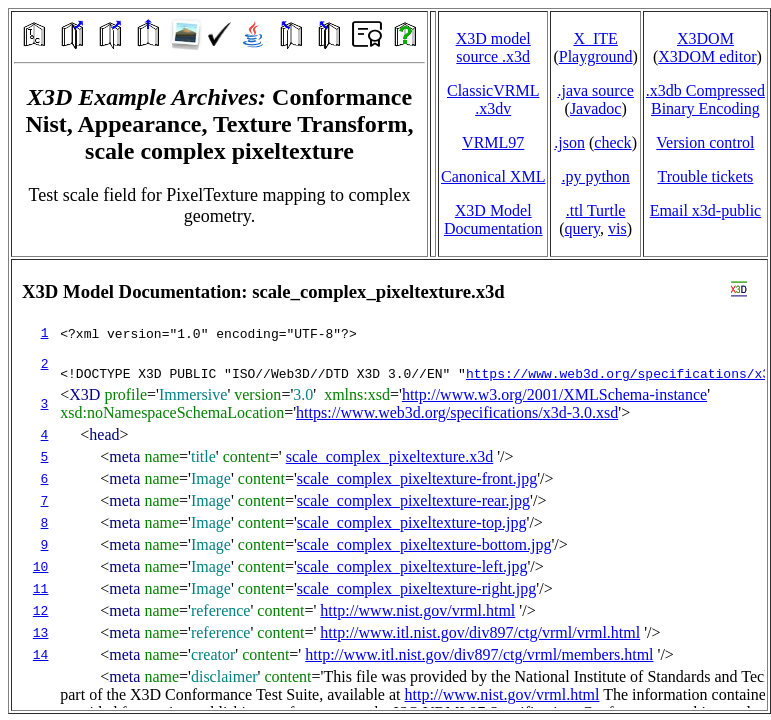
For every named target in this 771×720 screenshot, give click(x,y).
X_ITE (595, 38)
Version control (705, 142)
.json (569, 142)
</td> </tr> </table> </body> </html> (389, 485)
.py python (595, 176)
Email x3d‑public (706, 210)
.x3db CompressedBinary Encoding (705, 99)
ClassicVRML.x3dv (493, 99)
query (582, 228)
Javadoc (596, 108)
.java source (595, 90)
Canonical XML (493, 176)
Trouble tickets (705, 176)
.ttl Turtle (596, 210)
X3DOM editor (707, 56)
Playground (596, 56)
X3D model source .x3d (493, 47)
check (612, 142)
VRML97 (493, 142)
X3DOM (705, 38)
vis (617, 228)
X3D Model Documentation (493, 219)
